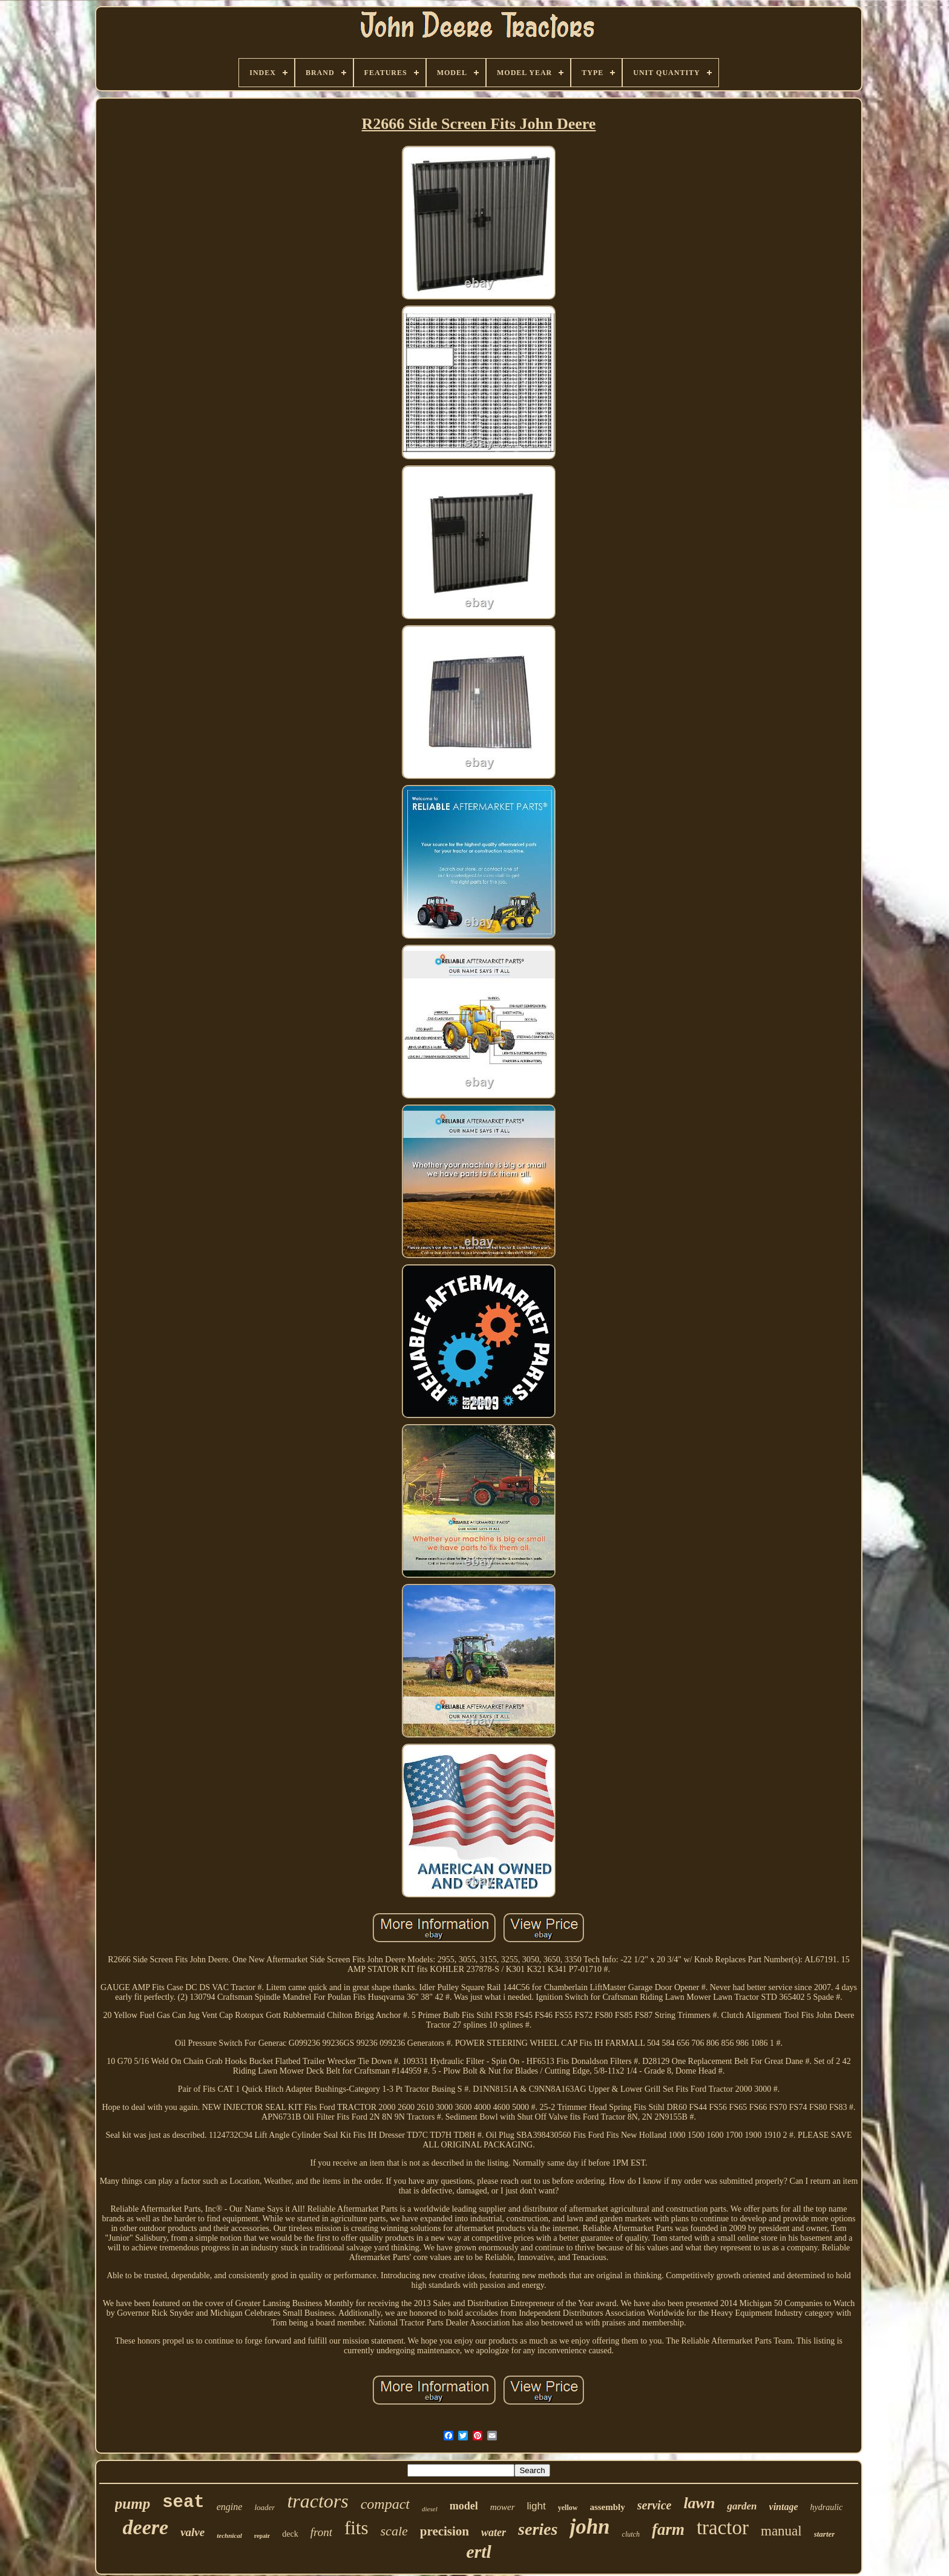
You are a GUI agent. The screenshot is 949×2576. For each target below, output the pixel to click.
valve (192, 2532)
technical (229, 2535)
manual (781, 2530)
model (464, 2506)
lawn (699, 2503)
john (589, 2526)
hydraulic (826, 2507)
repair (262, 2535)
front (321, 2532)
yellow (568, 2507)
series (537, 2529)
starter (824, 2533)
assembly (607, 2507)
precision (444, 2531)
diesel (430, 2508)
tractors (317, 2501)
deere (146, 2527)
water (493, 2532)
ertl (478, 2551)
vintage (783, 2507)
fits (356, 2527)
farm (668, 2529)
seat (183, 2502)
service (654, 2505)
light (536, 2506)
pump (132, 2504)
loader (264, 2507)
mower (502, 2507)
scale (394, 2530)
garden (742, 2506)
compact (385, 2504)
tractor (723, 2527)
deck (290, 2533)
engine (230, 2507)
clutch (631, 2534)
